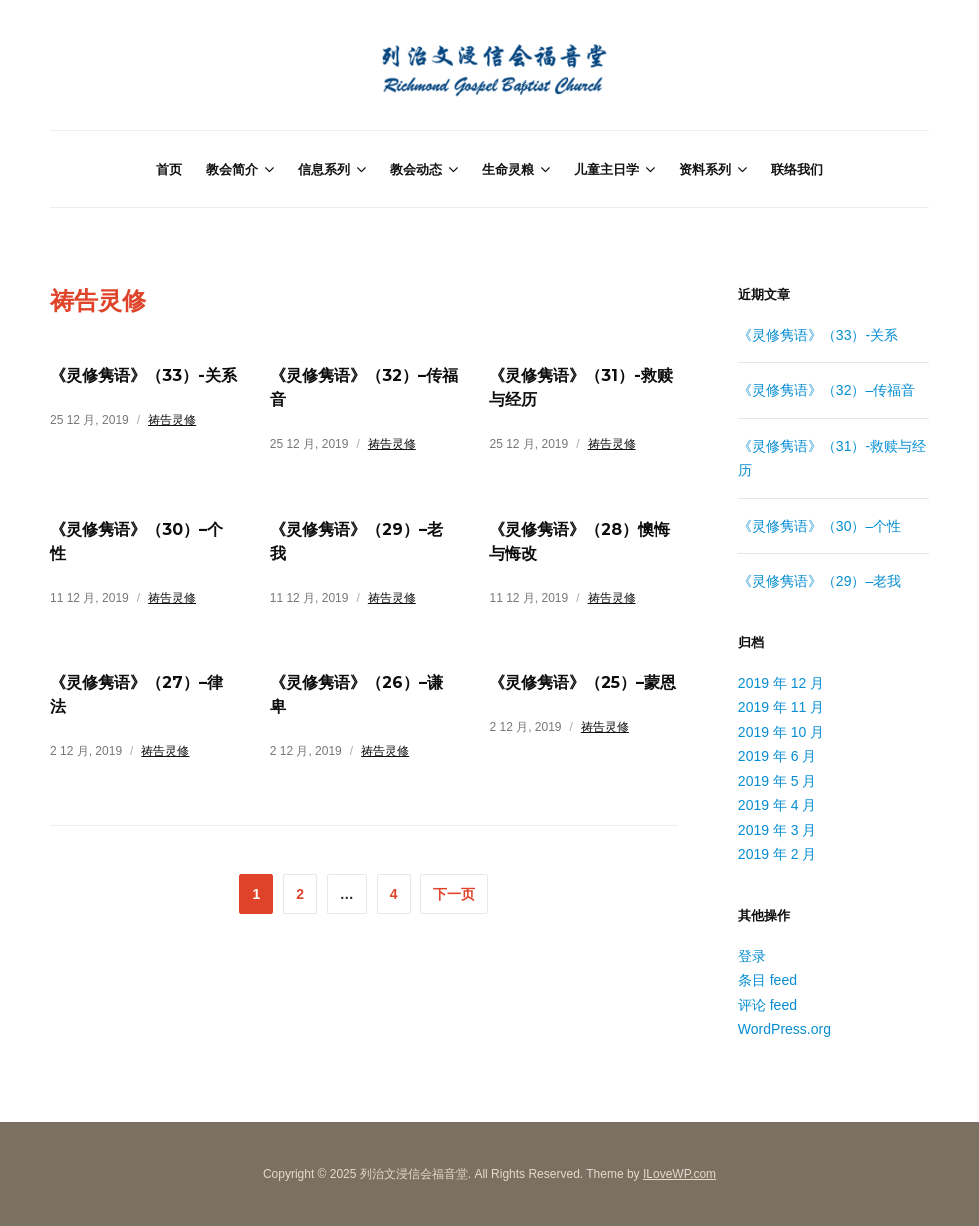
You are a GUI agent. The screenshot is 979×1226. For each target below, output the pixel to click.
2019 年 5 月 (777, 781)
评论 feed (767, 1005)
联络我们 (797, 169)
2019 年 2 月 (777, 854)
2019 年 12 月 (781, 683)
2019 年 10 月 (781, 732)
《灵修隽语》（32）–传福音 (826, 390)
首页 (169, 169)
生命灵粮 (508, 169)
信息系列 (324, 169)
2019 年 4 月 (777, 805)
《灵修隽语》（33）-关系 (143, 375)
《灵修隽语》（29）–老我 (819, 581)
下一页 (454, 894)
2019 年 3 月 (777, 830)
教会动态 (416, 169)
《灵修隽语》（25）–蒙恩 (582, 682)
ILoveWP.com (679, 1174)
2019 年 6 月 (777, 756)
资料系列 (705, 169)
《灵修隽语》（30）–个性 (819, 526)
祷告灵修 (172, 420)
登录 (752, 956)
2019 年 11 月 (781, 707)
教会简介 (232, 169)
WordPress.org (784, 1029)
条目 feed (767, 980)
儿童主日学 (606, 169)
